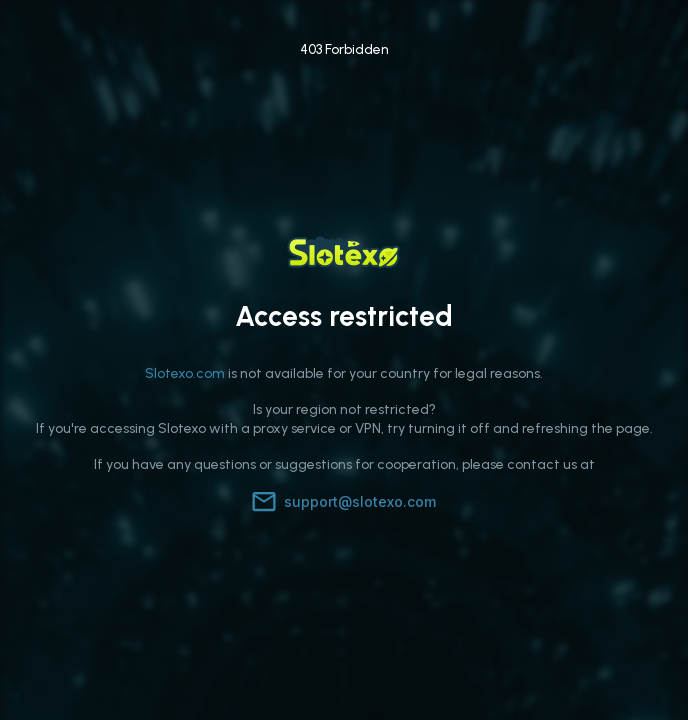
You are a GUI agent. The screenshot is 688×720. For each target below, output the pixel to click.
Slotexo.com (185, 373)
